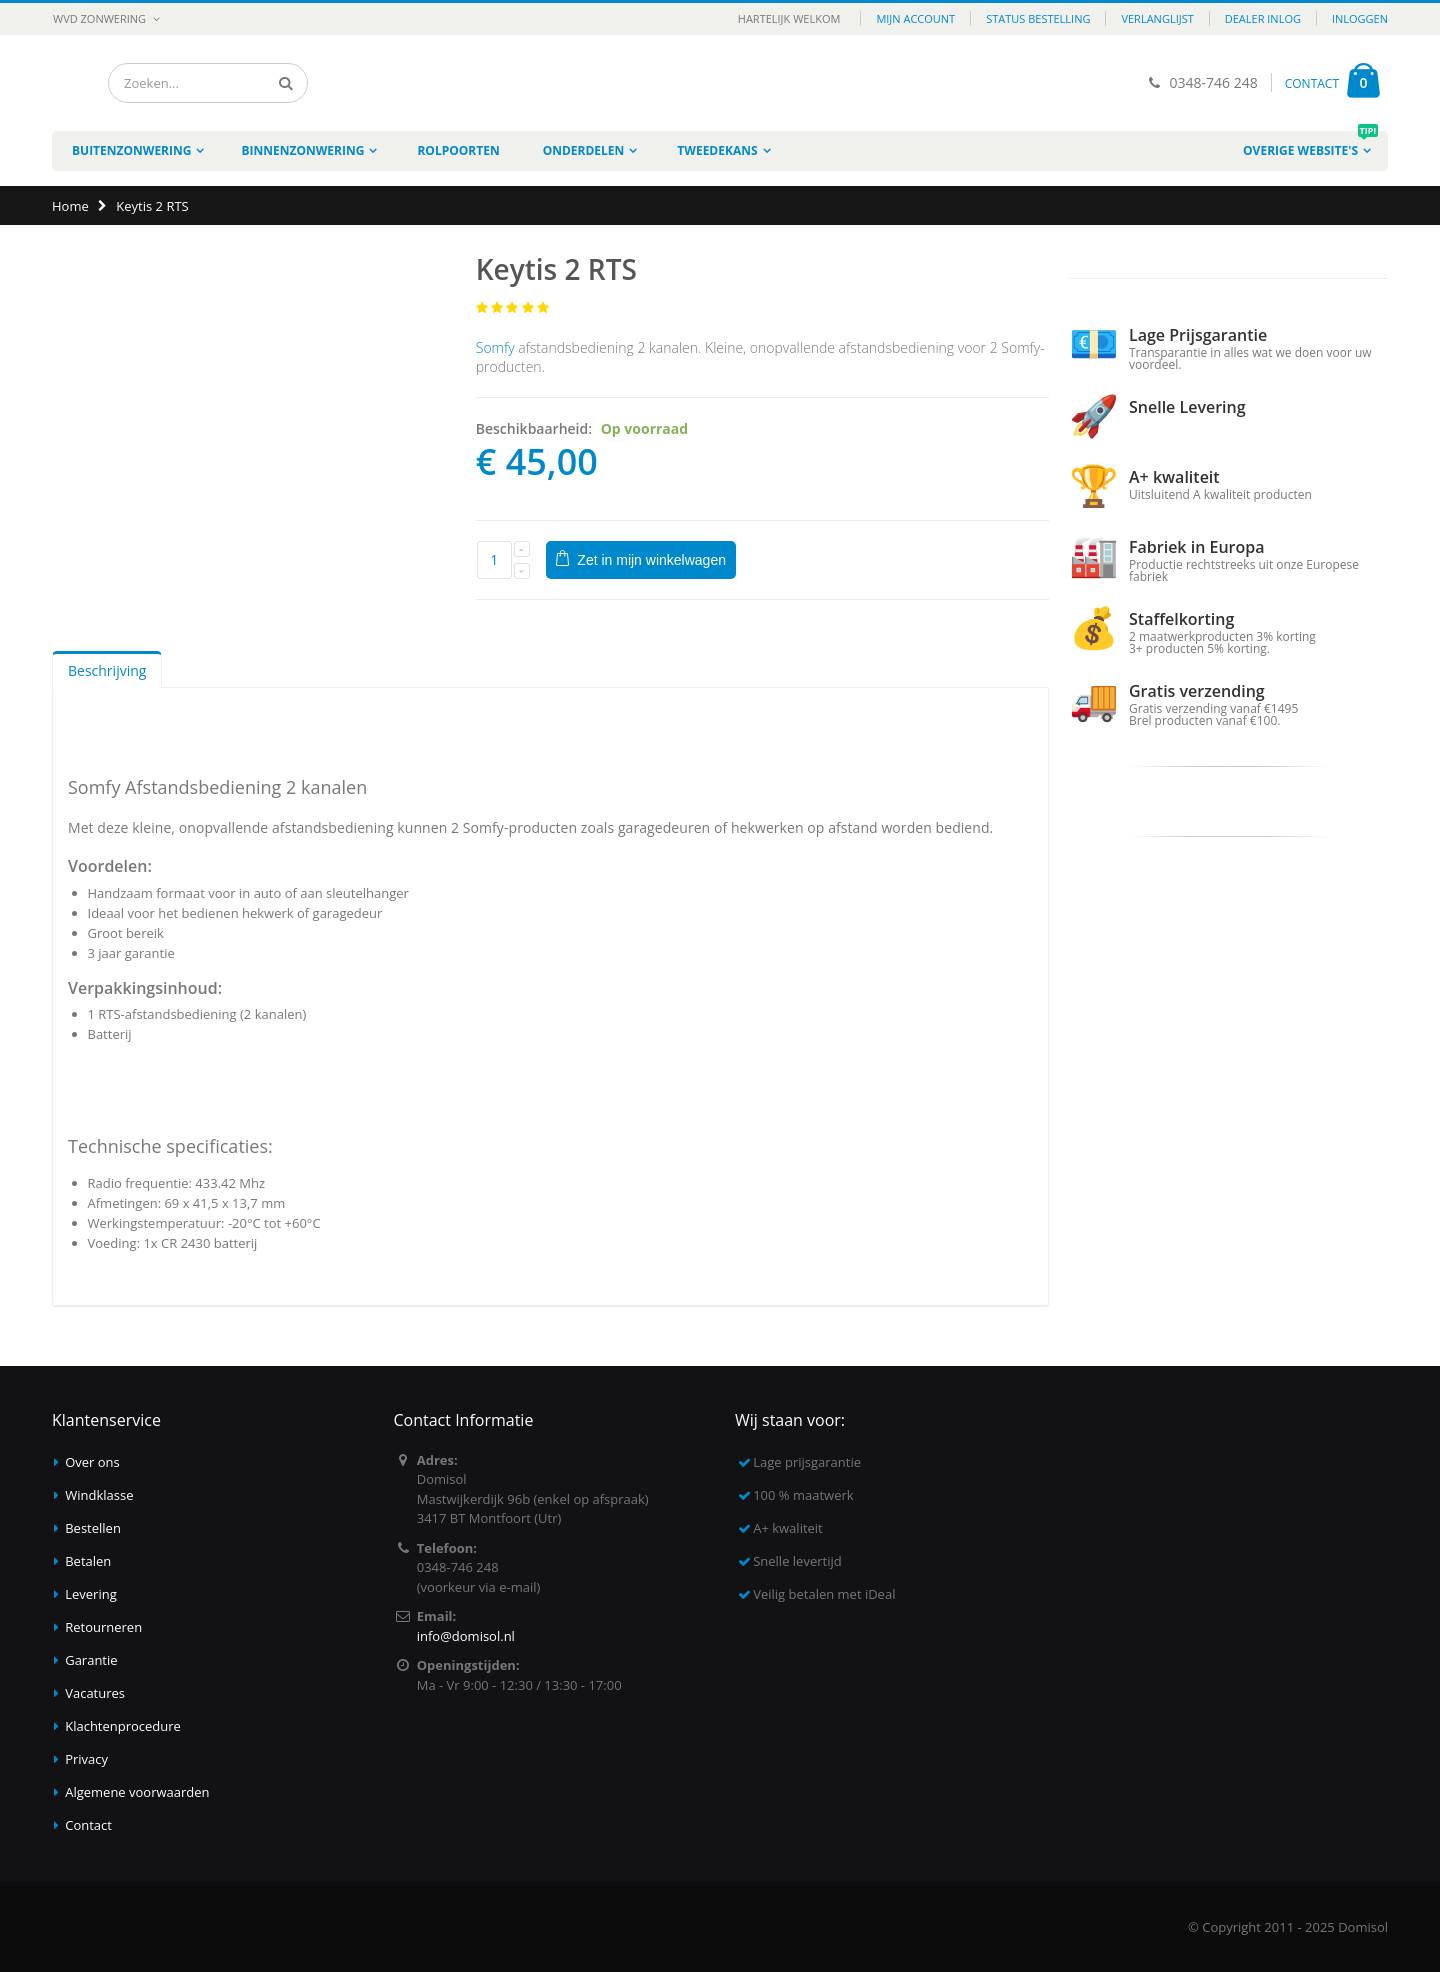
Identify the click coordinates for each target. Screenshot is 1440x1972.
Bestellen (93, 1528)
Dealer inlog (1263, 18)
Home (70, 206)
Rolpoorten (458, 150)
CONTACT (1312, 83)
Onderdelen (584, 150)
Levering (91, 1594)
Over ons (92, 1462)
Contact (88, 1825)
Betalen (88, 1561)
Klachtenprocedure (123, 1726)
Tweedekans (717, 150)
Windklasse (99, 1495)
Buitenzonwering (131, 150)
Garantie (91, 1660)
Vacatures (95, 1693)
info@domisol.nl (466, 1636)
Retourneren (103, 1627)
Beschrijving (107, 670)
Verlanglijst (1157, 18)
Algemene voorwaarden (137, 1792)
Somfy (495, 347)
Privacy (86, 1759)
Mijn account (915, 18)
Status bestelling (1038, 18)
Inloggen (1360, 18)
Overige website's (1310, 145)
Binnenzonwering (302, 150)
